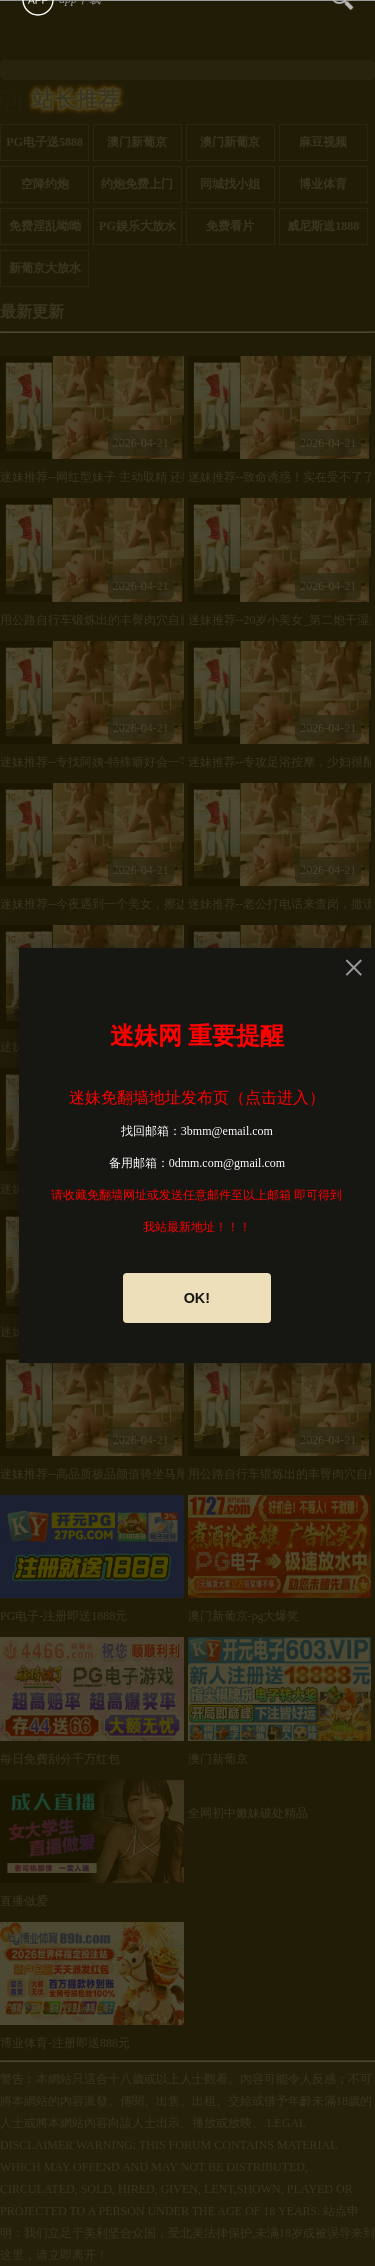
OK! (197, 1298)
